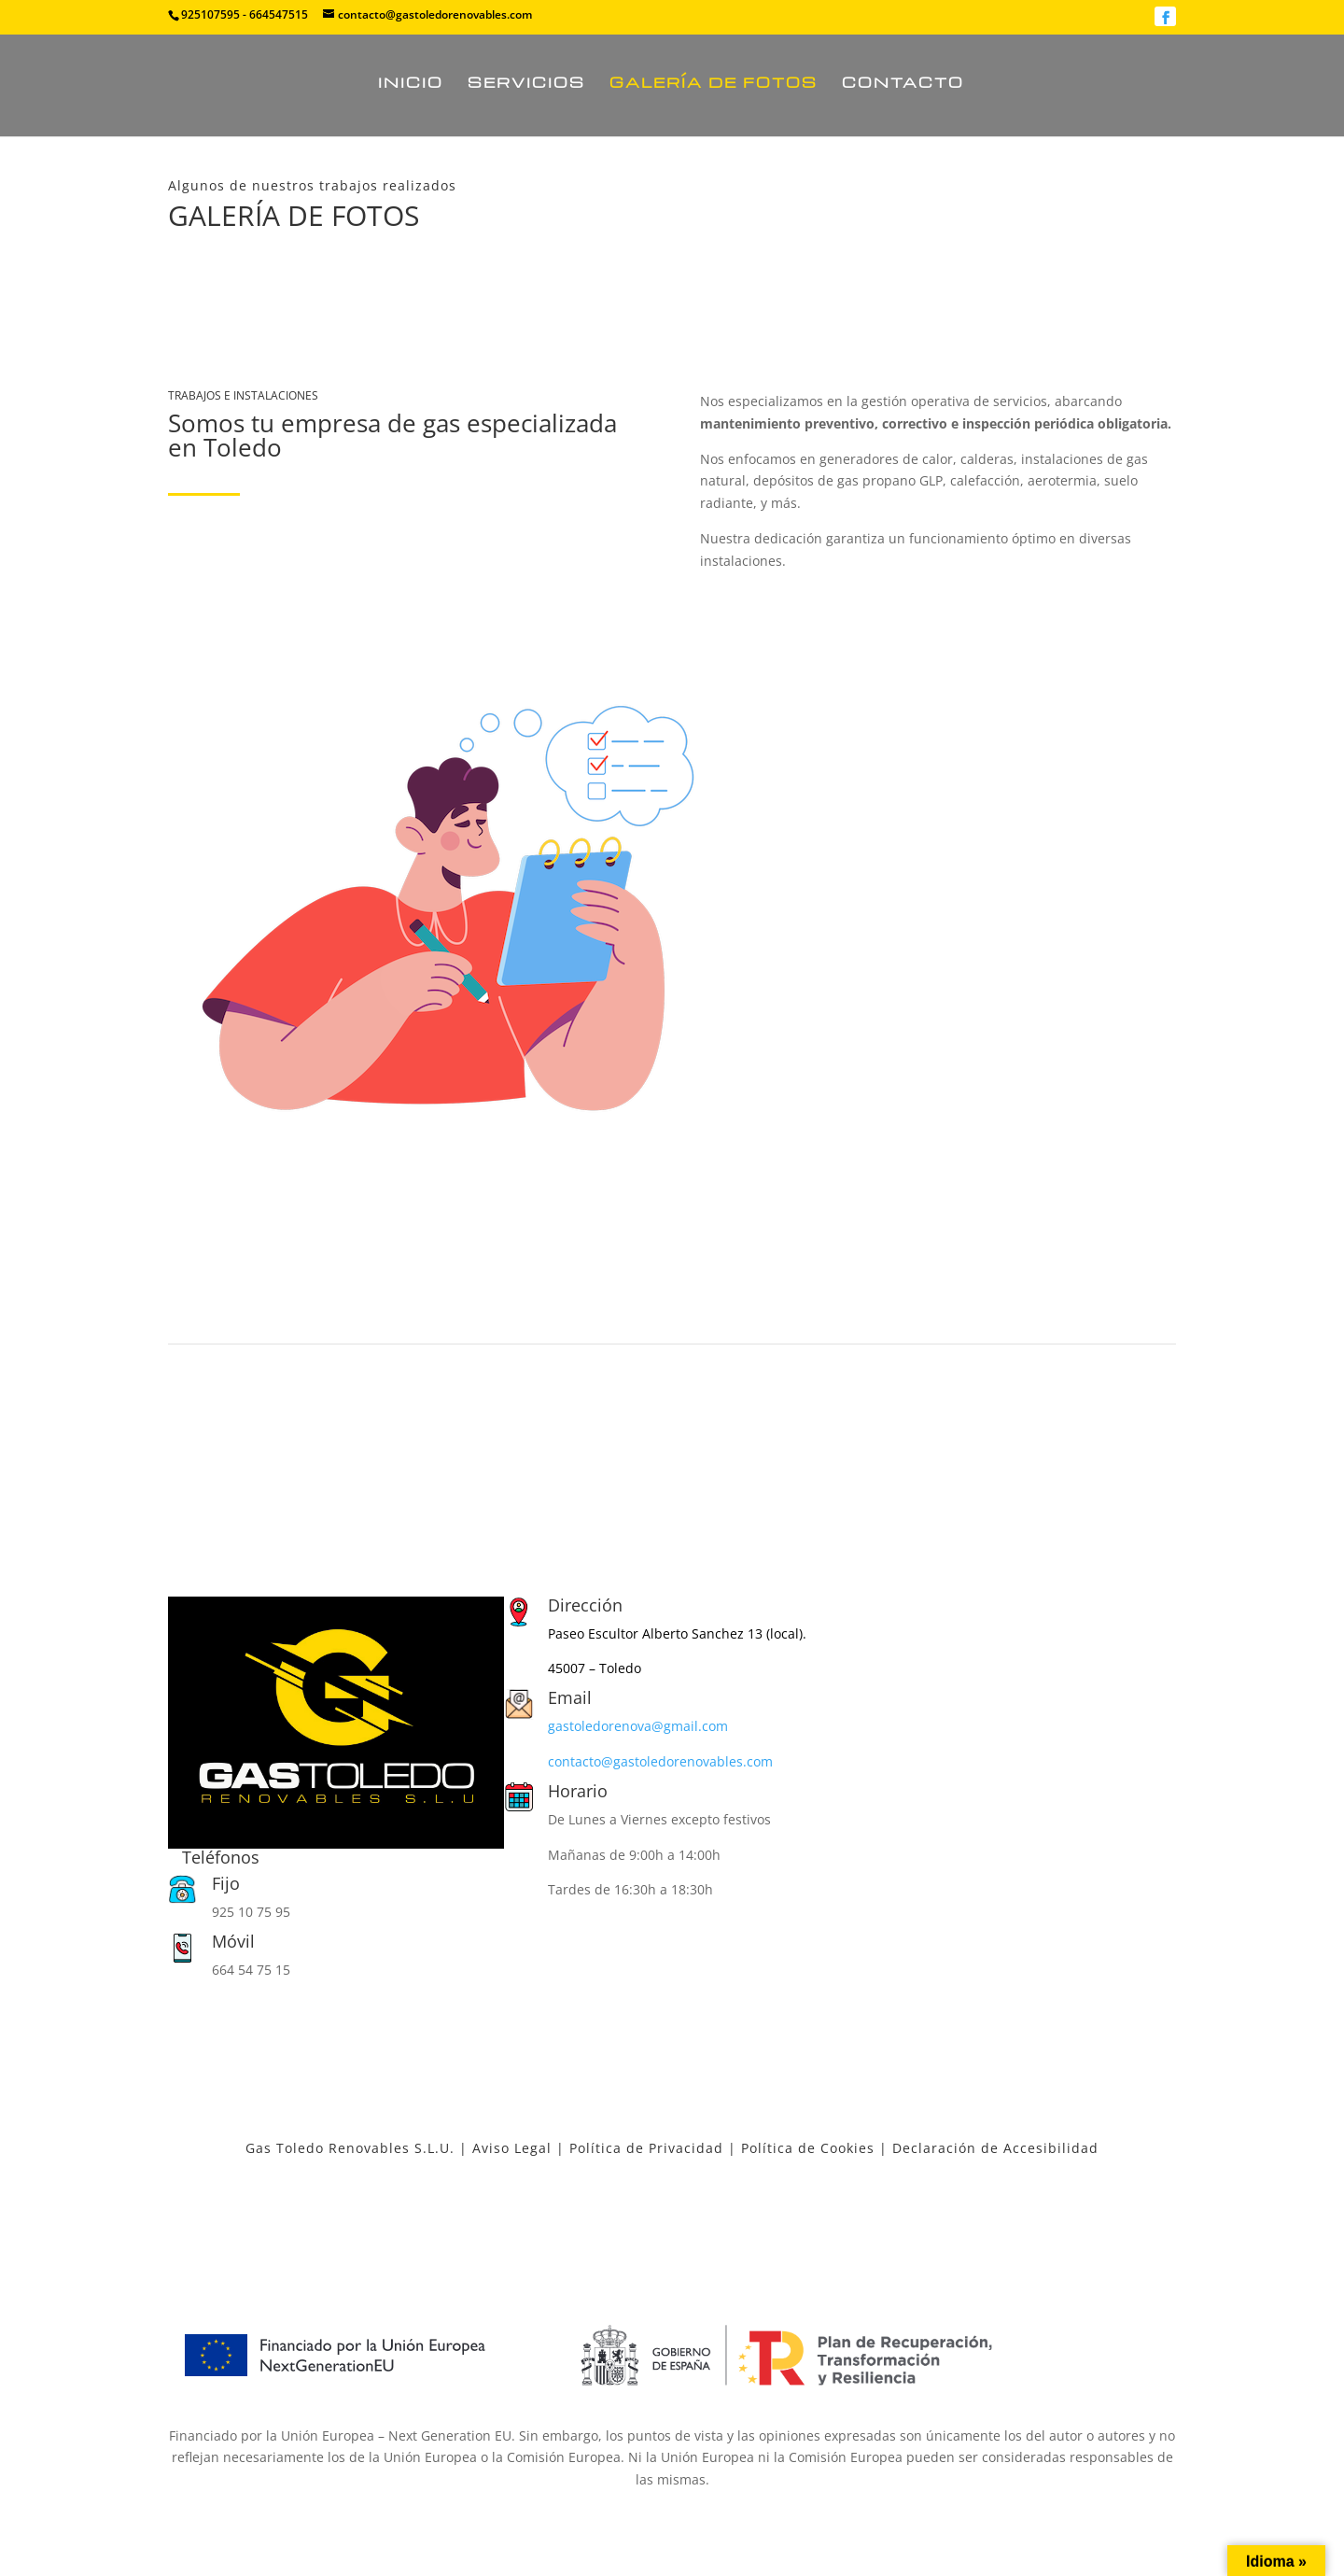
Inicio (410, 83)
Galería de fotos (713, 83)
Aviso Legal (512, 2148)
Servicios (526, 83)
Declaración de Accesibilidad (995, 2148)
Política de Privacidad (646, 2148)
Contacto (903, 83)
